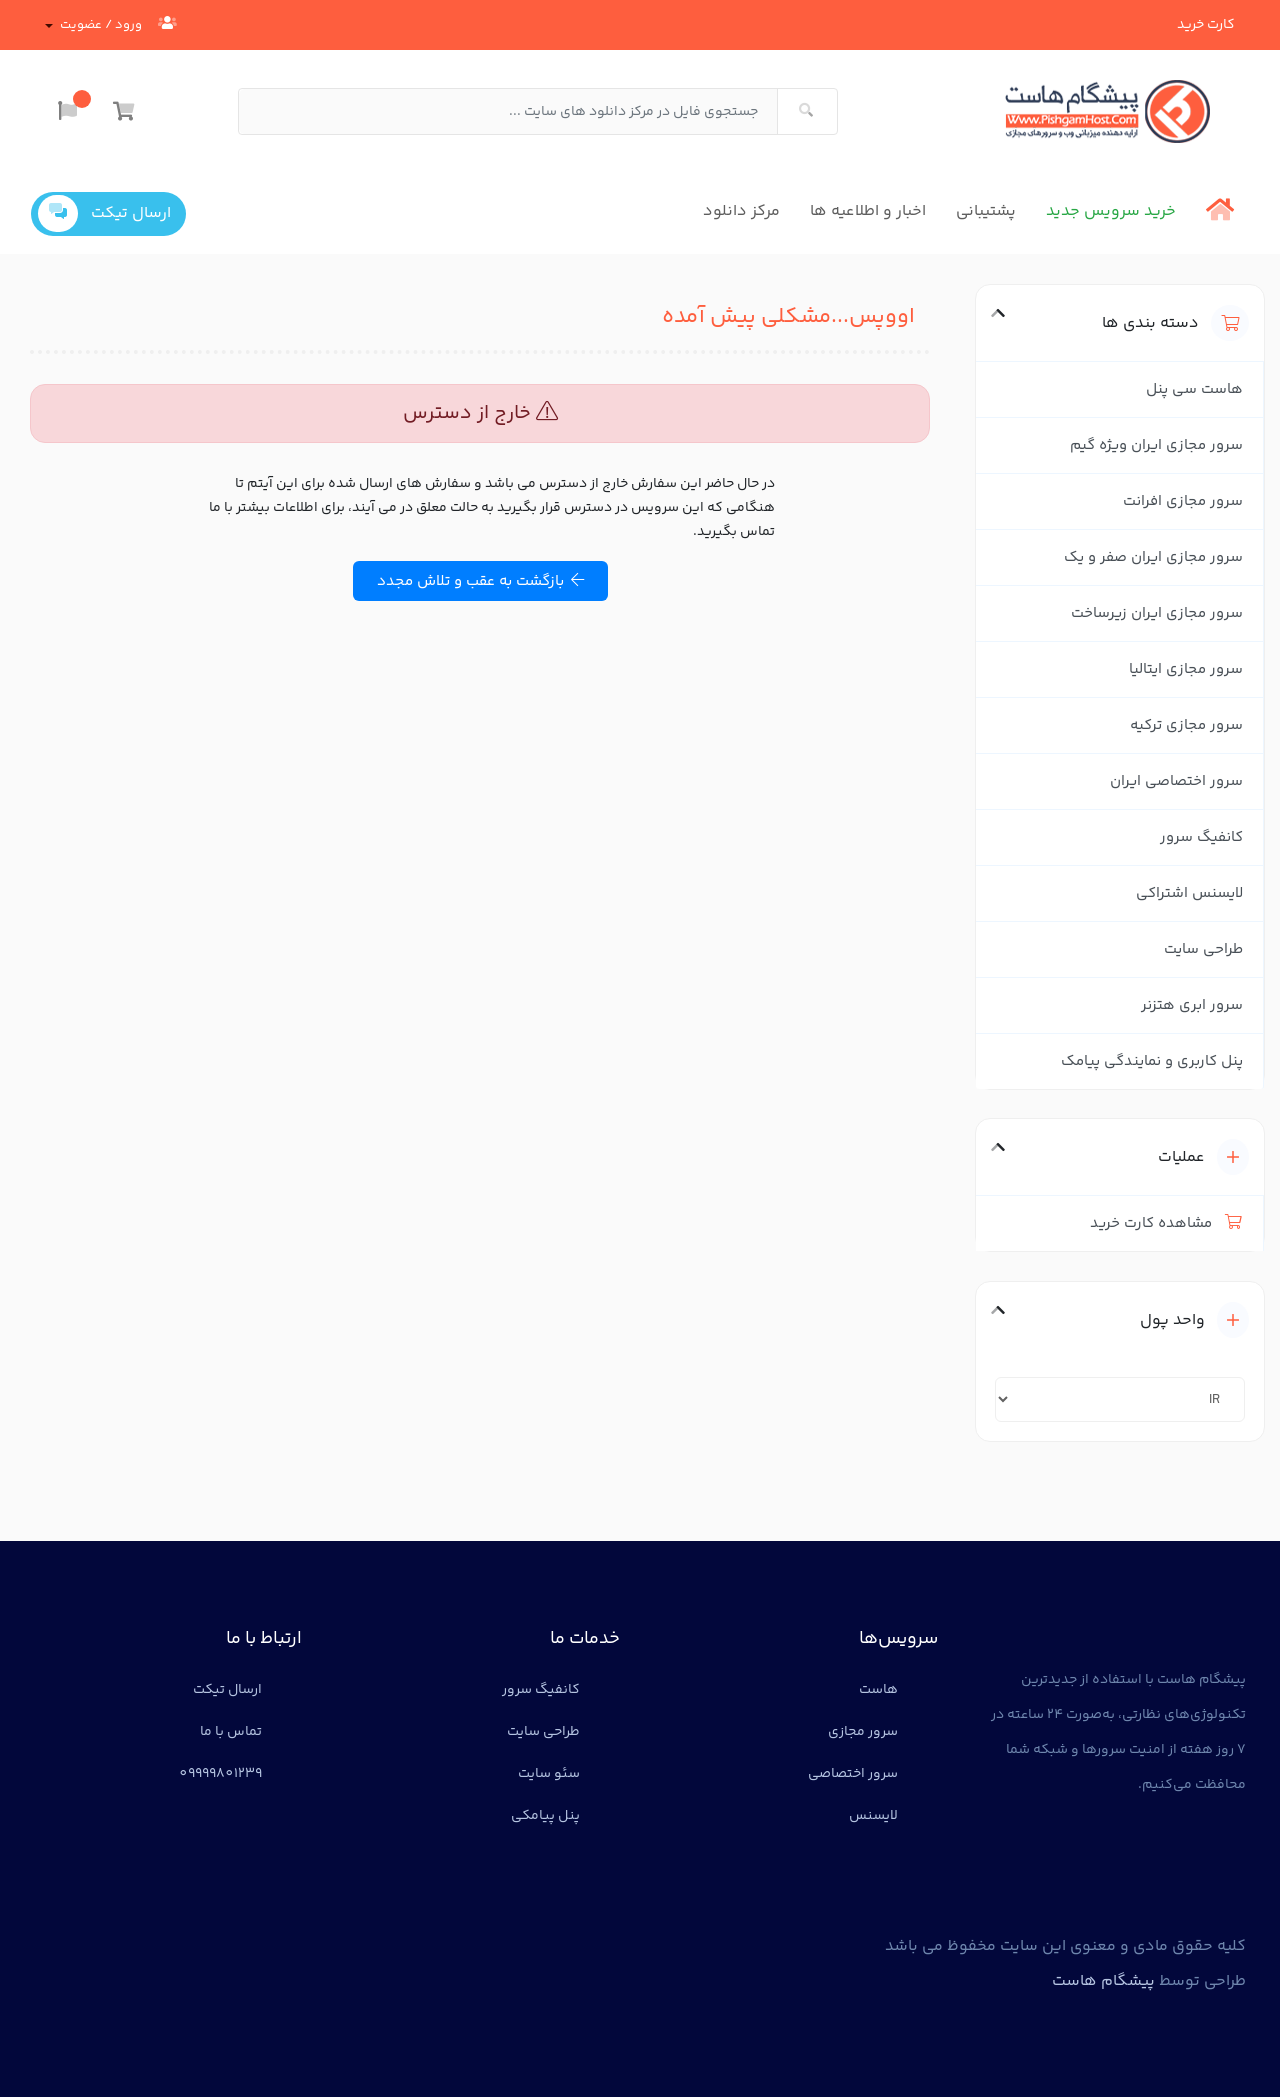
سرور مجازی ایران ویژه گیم (1156, 445)
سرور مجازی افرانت (1183, 501)
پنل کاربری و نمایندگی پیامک (1152, 1061)
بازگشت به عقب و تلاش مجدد (480, 581)
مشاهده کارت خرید (1166, 1223)
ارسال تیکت (104, 213)
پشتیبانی (986, 211)
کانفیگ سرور (1201, 837)
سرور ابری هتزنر (1192, 1005)
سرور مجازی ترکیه (1186, 725)
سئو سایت (549, 1774)
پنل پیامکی (545, 1816)
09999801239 (220, 1774)
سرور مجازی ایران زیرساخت (1157, 613)
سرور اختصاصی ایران (1176, 781)
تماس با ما (231, 1732)
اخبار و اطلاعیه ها (868, 211)
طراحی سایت (1203, 949)
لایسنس (873, 1816)
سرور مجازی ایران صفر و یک (1153, 557)
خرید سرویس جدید (1111, 211)
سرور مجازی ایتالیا (1186, 669)
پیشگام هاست (1103, 1981)
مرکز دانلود (741, 211)
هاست (878, 1690)
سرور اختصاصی (853, 1774)
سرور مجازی (863, 1732)
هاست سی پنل (1194, 389)
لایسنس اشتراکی (1189, 893)
